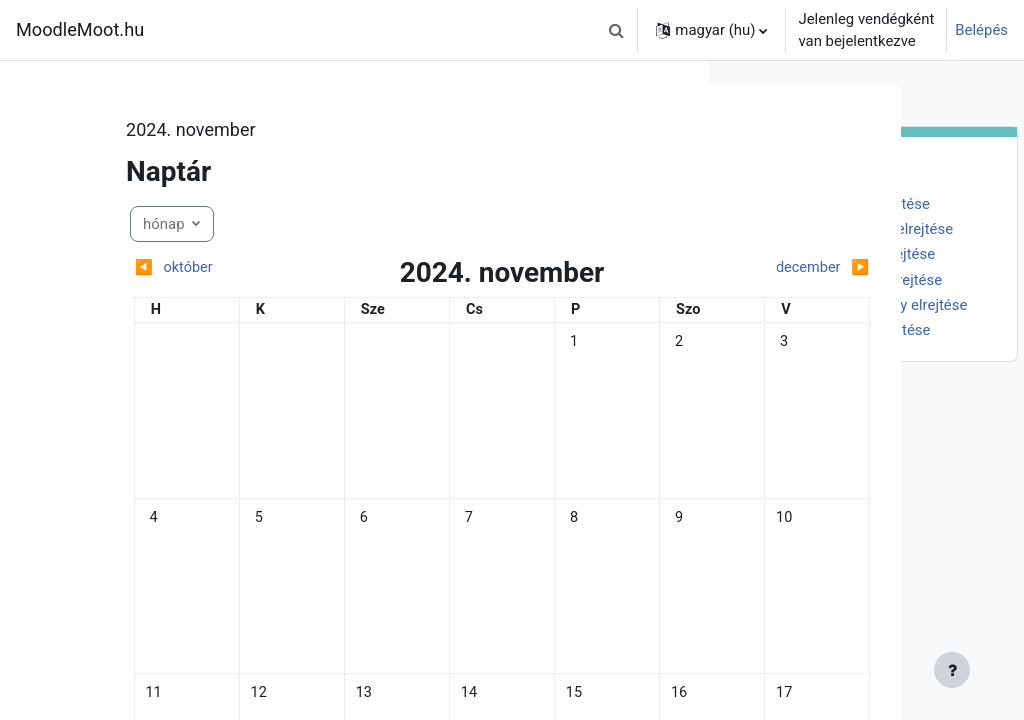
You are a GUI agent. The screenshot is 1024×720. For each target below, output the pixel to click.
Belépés (981, 30)
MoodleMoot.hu (80, 29)
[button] (616, 30)
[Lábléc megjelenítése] (659, 670)
